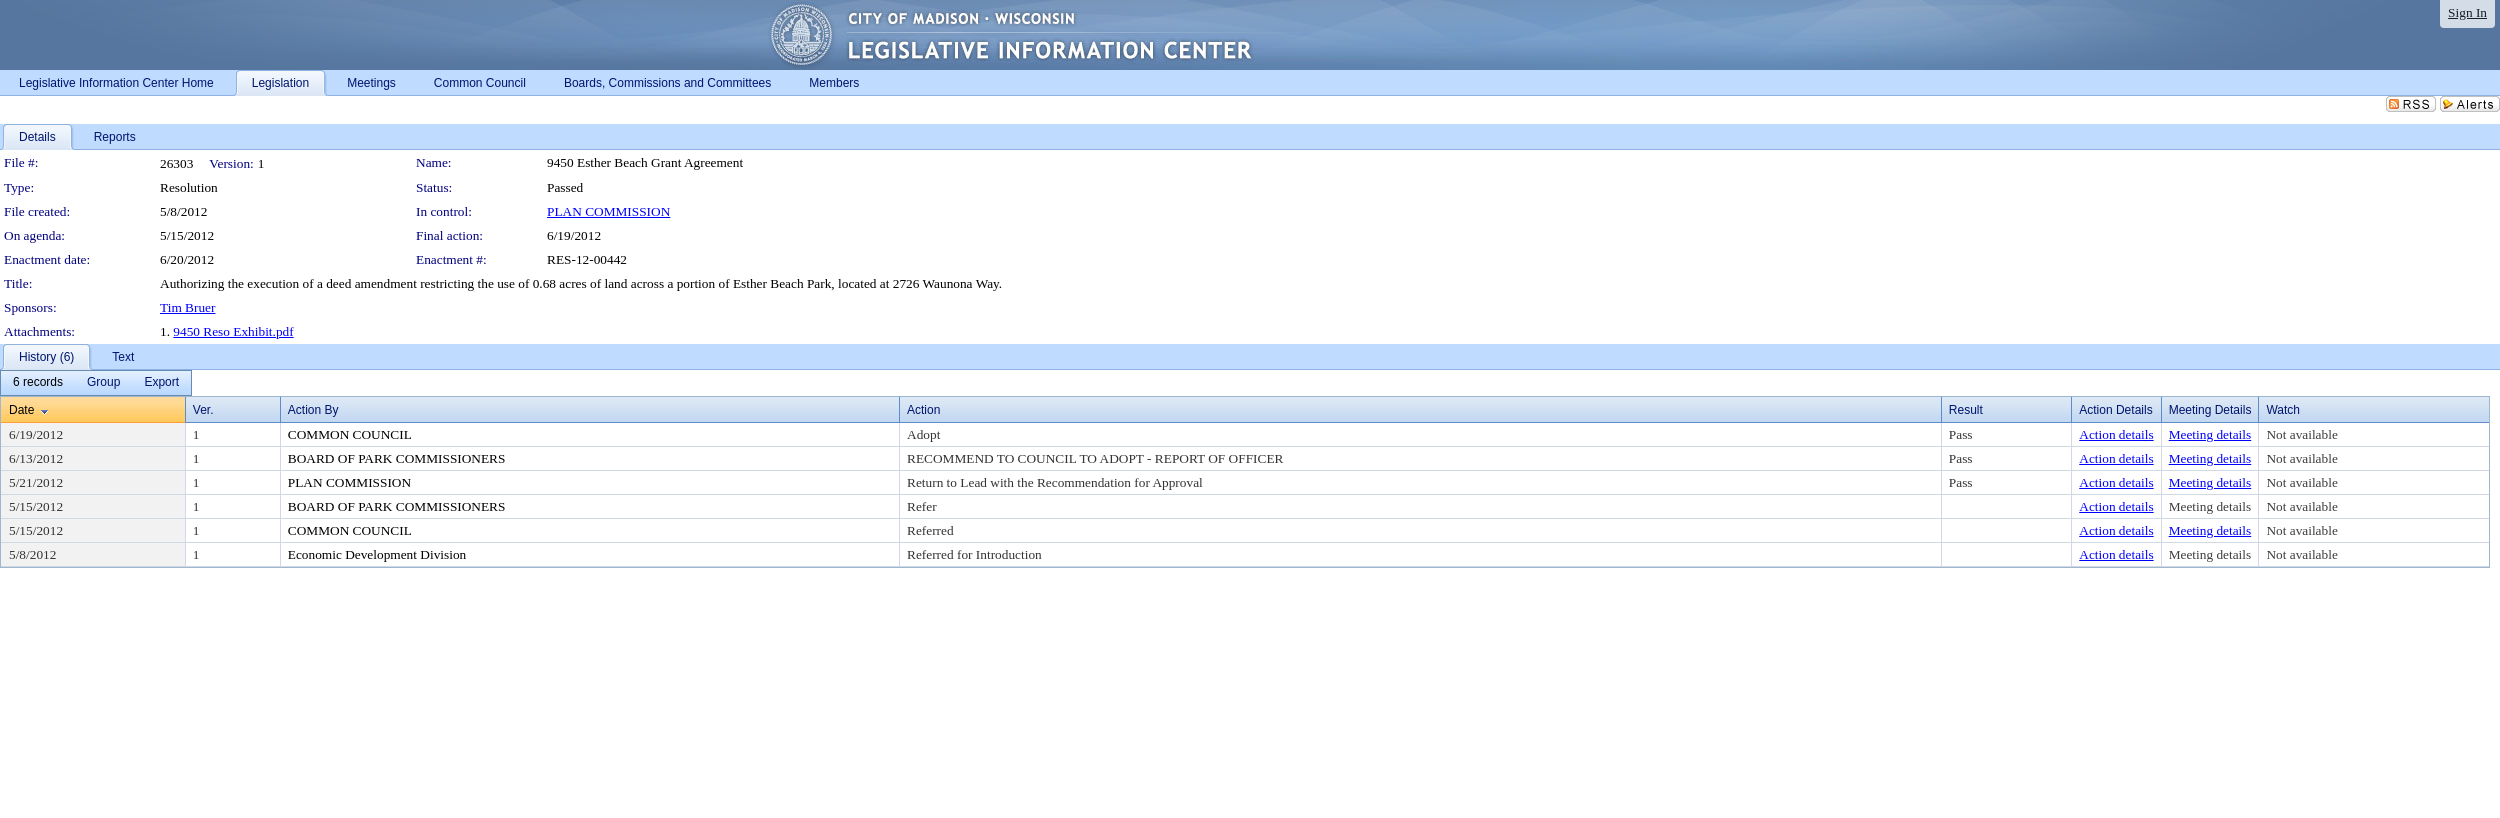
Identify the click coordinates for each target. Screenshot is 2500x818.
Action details (2116, 434)
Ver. (203, 410)
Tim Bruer (187, 307)
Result (1966, 410)
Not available (2301, 434)
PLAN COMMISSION (608, 211)
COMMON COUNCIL (350, 434)
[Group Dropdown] (103, 383)
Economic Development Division (377, 554)
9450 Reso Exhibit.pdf (233, 331)
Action (923, 410)
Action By (313, 410)
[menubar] (96, 383)
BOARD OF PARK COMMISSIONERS (397, 458)
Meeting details (2210, 434)
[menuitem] (38, 383)
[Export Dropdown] (161, 383)
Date (21, 410)
